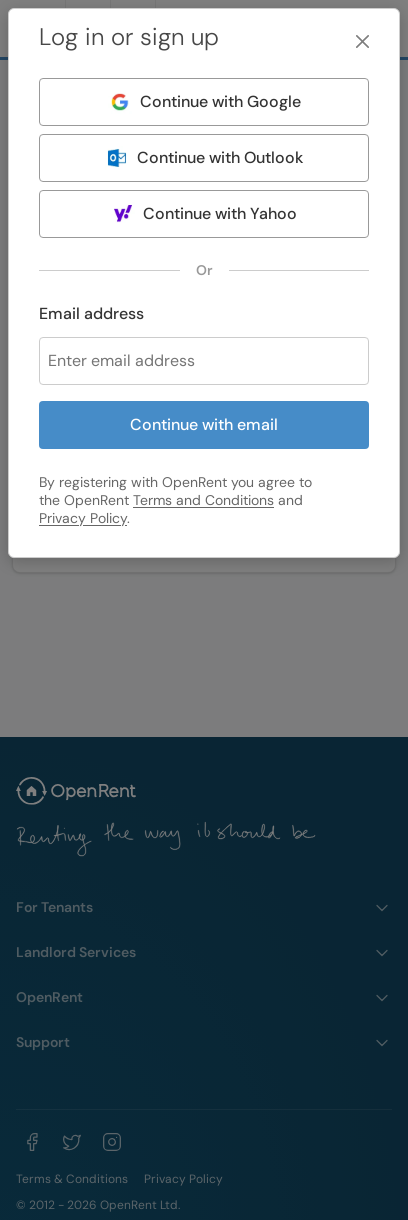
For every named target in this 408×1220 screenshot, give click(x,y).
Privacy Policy (83, 518)
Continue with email (204, 424)
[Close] (362, 41)
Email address (91, 313)
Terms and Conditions (203, 500)
